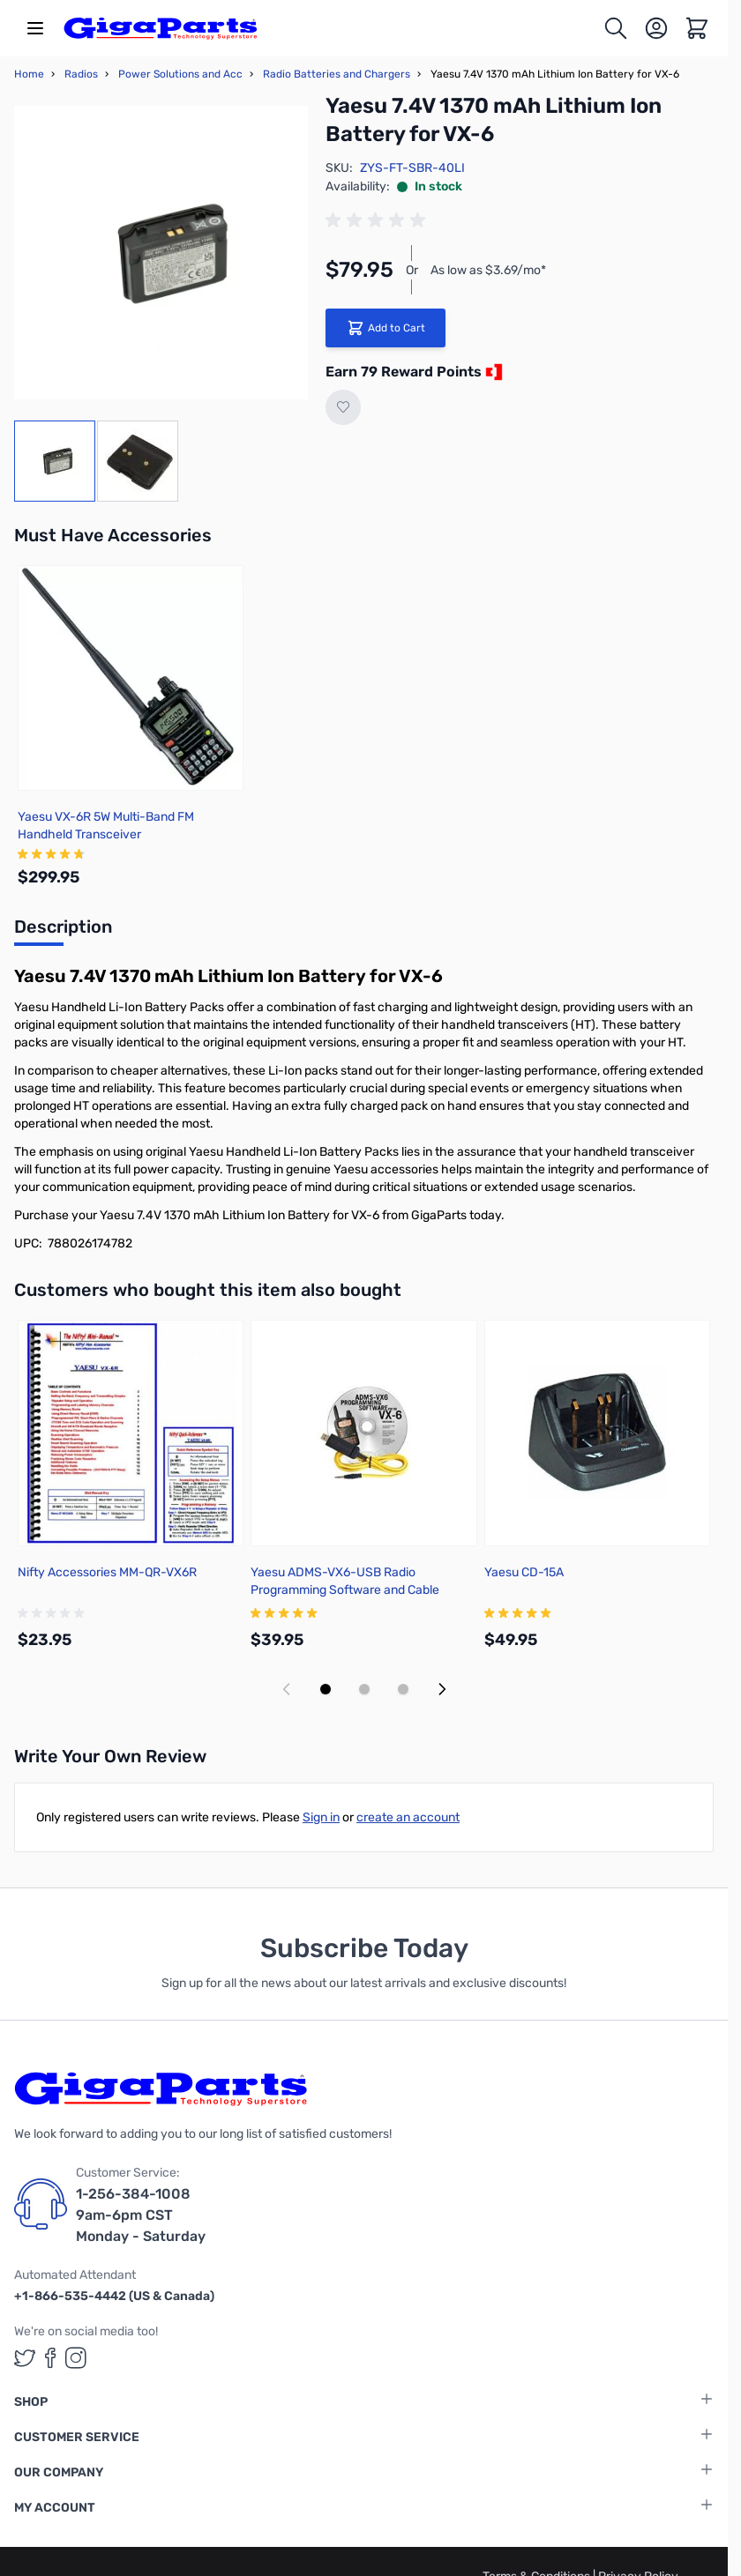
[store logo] (161, 28)
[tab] (63, 931)
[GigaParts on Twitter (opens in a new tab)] (24, 2358)
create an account (408, 1817)
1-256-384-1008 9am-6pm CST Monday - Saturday (141, 2215)
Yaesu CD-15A (524, 1572)
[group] (378, 220)
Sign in (321, 1817)
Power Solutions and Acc (180, 74)
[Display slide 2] (364, 1689)
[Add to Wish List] (343, 407)
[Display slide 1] (325, 1689)
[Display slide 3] (403, 1689)
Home (29, 74)
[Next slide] (442, 1689)
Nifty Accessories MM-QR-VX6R (107, 1572)
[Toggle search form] (616, 28)
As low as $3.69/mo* (488, 270)
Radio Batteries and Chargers (336, 74)
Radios (81, 74)
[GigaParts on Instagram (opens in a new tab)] (75, 2358)
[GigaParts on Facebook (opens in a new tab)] (50, 2358)
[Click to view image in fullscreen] (161, 252)
